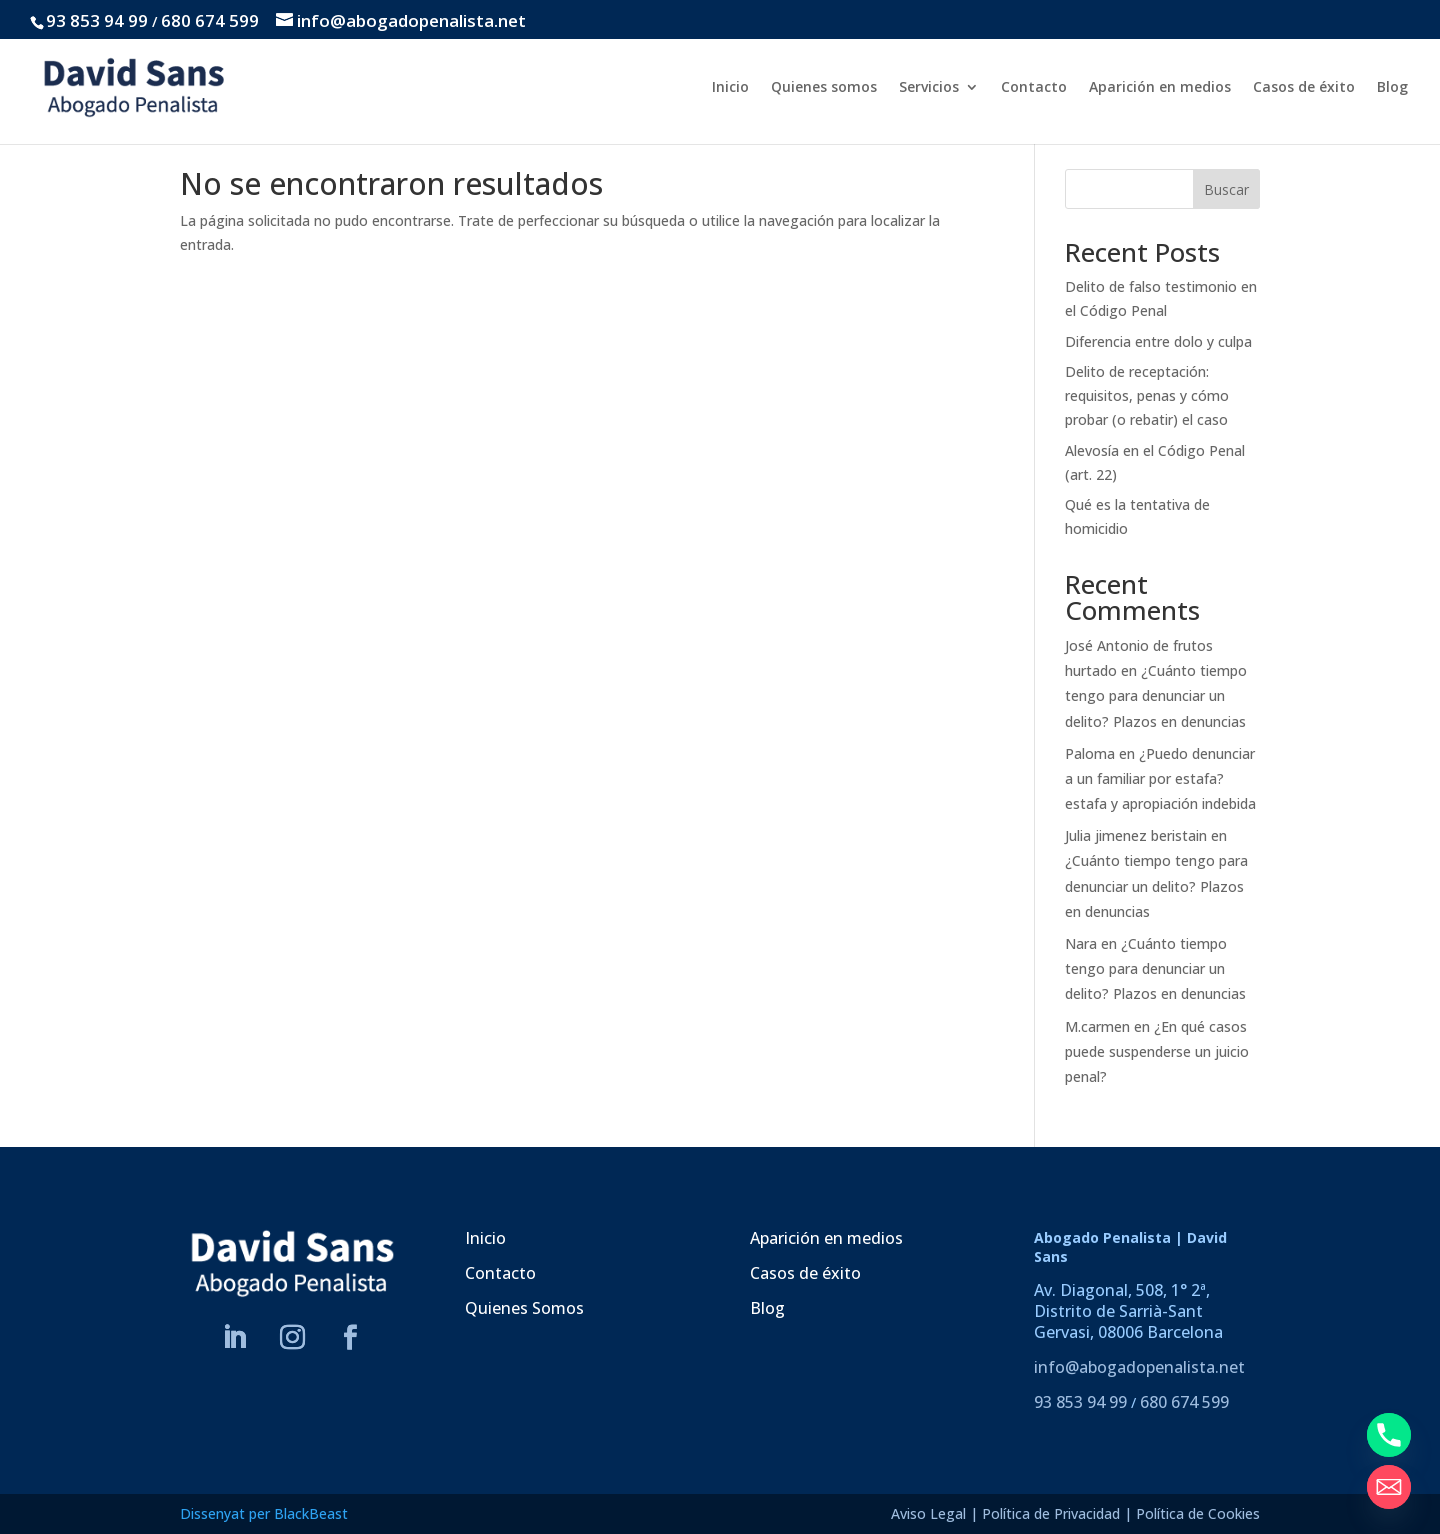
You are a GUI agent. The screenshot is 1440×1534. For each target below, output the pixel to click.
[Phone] (1389, 1435)
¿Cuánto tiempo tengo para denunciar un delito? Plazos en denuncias (1156, 695)
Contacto (1034, 88)
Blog (1392, 88)
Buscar (1226, 189)
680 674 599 (210, 20)
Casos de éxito (1304, 88)
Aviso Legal (928, 1513)
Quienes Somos (524, 1308)
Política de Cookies (1198, 1513)
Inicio (730, 88)
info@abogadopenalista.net (1139, 1367)
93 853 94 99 (97, 20)
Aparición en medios (1160, 88)
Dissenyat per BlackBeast (264, 1513)
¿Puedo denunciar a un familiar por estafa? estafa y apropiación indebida (1160, 778)
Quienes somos (824, 88)
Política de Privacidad (1051, 1513)
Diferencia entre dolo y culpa (1158, 341)
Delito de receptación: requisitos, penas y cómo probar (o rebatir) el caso (1147, 395)
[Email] (1389, 1487)
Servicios (929, 88)
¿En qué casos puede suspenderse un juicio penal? (1157, 1051)
